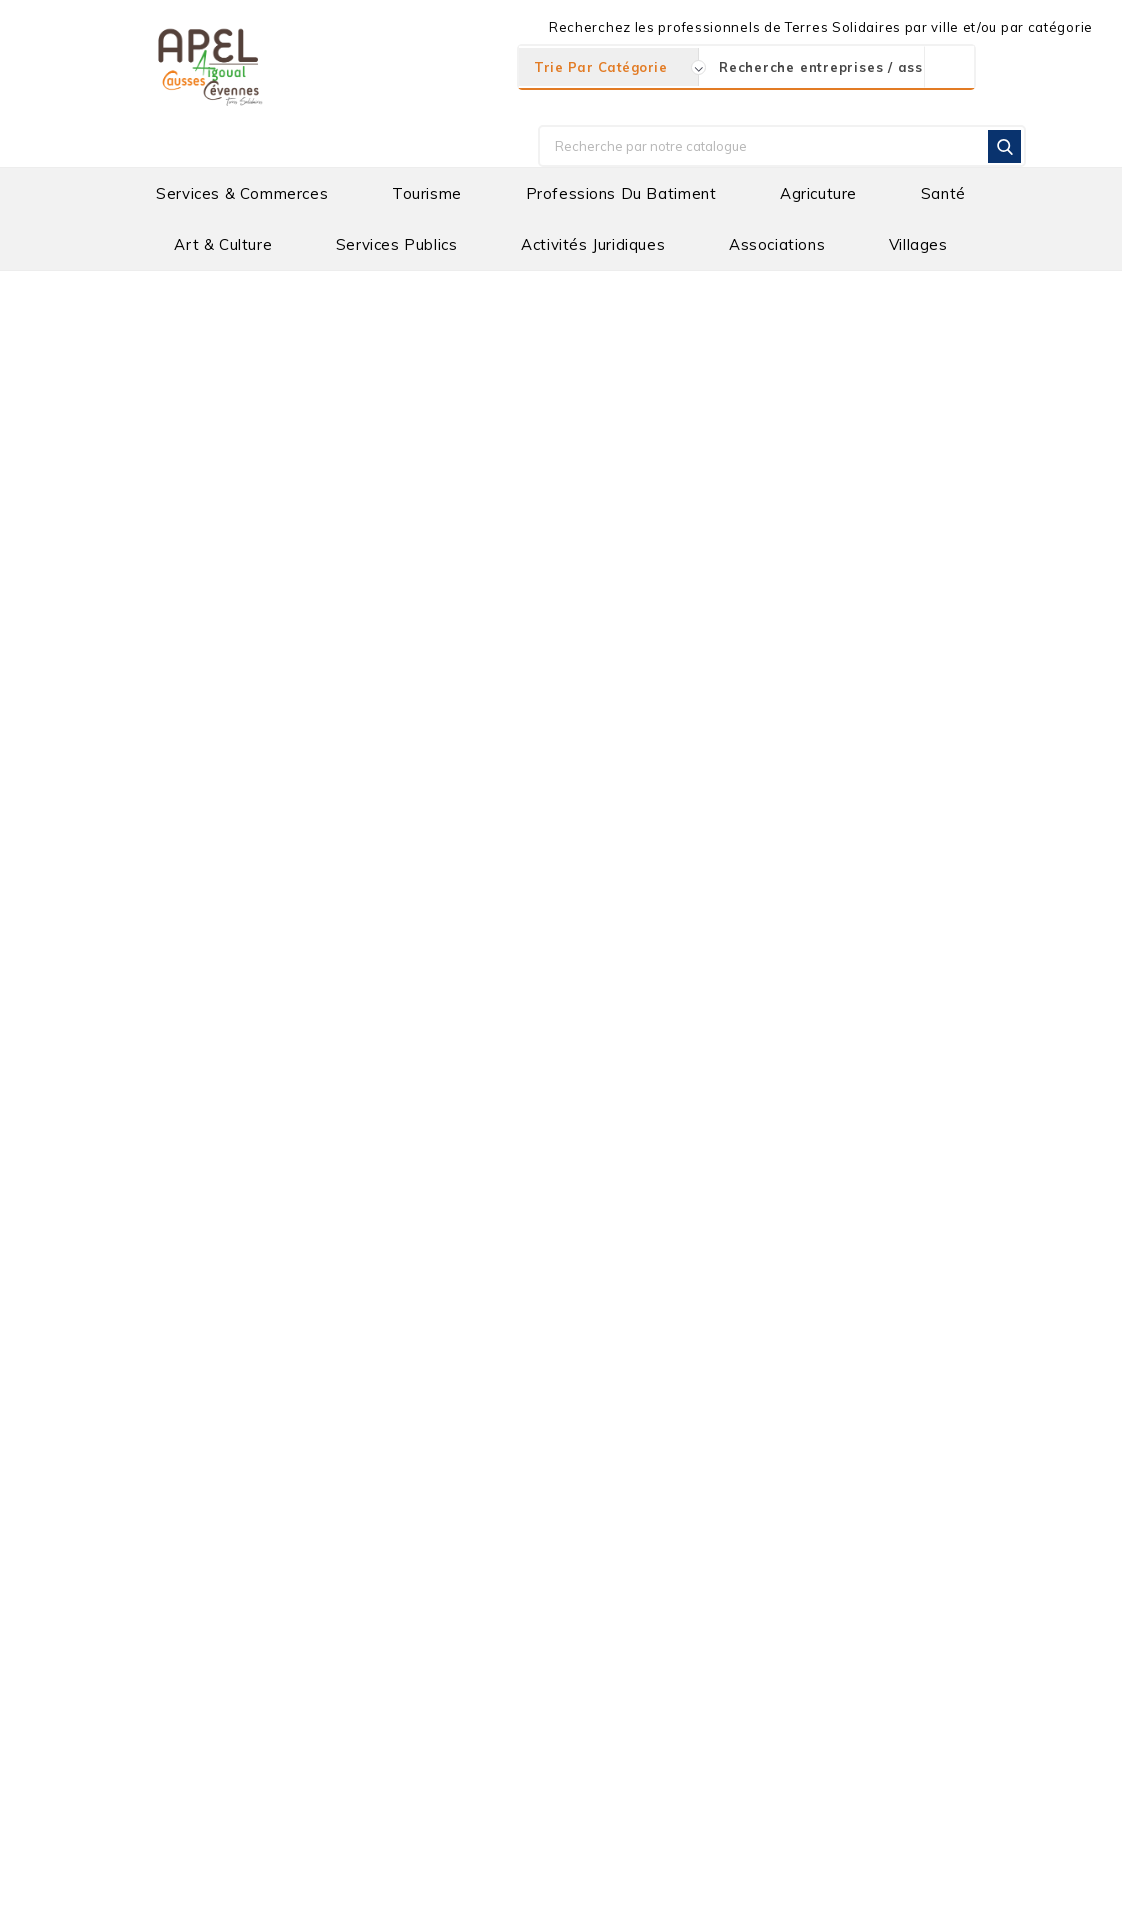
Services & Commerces (242, 193)
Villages (918, 244)
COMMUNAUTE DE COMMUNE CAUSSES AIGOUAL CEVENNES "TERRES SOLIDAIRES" (705, 1575)
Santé (943, 193)
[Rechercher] (782, 146)
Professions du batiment (621, 193)
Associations (777, 244)
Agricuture (818, 193)
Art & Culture (223, 244)
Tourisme (427, 193)
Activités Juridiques (593, 244)
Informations (143, 1532)
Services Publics (397, 244)
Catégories (150, 375)
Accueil (140, 291)
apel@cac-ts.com (207, 1652)
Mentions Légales (566, 1878)
